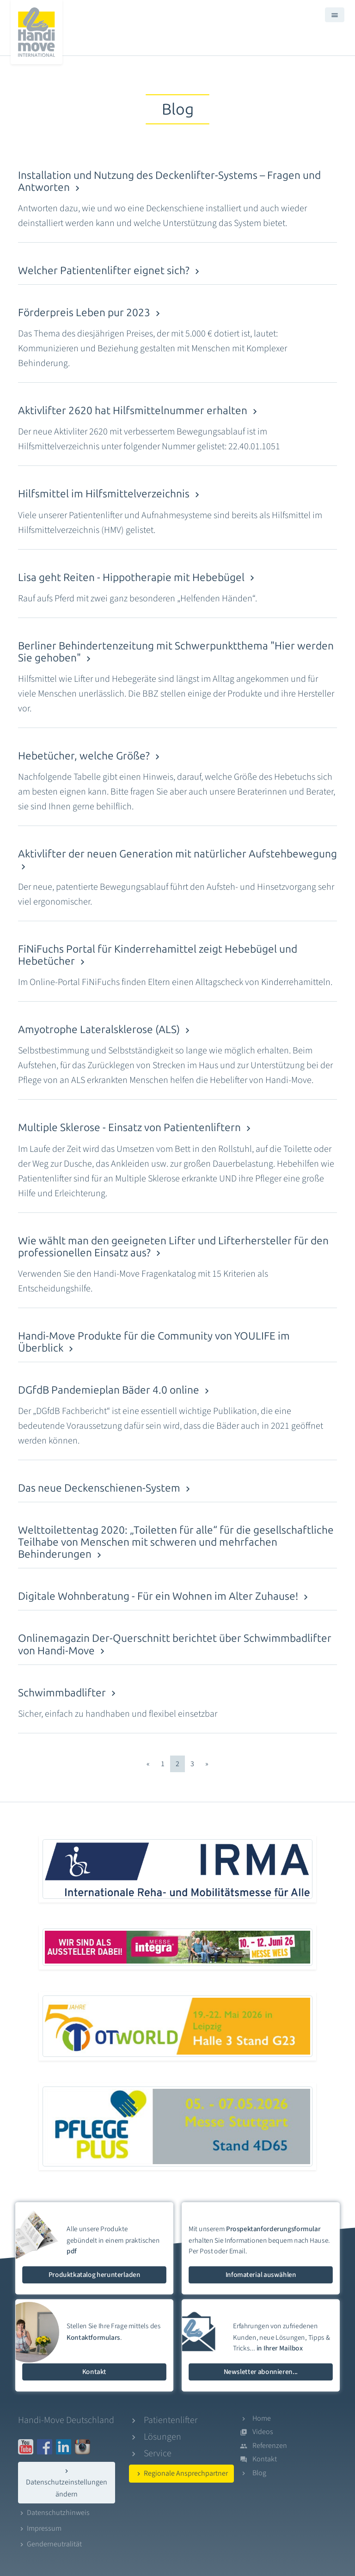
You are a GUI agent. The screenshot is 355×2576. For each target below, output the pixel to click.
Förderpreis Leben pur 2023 (90, 312)
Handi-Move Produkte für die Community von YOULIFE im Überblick (154, 1342)
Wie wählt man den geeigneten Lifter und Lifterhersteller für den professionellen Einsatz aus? (173, 1247)
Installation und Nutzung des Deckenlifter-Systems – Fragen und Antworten (169, 181)
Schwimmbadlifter (68, 1693)
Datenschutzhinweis (54, 2513)
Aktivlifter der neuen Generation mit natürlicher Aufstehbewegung (177, 860)
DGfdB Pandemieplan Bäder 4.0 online (115, 1390)
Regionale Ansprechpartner (181, 2473)
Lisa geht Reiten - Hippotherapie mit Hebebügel (137, 577)
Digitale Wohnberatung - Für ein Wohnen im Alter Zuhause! (164, 1596)
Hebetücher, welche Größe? (90, 756)
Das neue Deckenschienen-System (105, 1488)
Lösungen (162, 2436)
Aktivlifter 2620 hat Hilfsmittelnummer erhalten (139, 410)
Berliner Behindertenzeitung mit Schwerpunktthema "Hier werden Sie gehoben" (176, 652)
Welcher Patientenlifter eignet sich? (110, 270)
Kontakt (264, 2459)
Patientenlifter (170, 2420)
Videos (262, 2432)
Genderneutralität (50, 2544)
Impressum (39, 2528)
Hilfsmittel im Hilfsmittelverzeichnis (110, 494)
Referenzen (269, 2446)
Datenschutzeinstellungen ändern (66, 2483)
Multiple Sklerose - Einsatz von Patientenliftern (136, 1127)
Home (261, 2418)
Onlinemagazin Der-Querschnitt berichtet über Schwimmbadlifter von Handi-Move (174, 1644)
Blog (259, 2473)
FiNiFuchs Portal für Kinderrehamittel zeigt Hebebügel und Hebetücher (157, 955)
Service (157, 2453)
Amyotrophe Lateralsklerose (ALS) (105, 1029)
